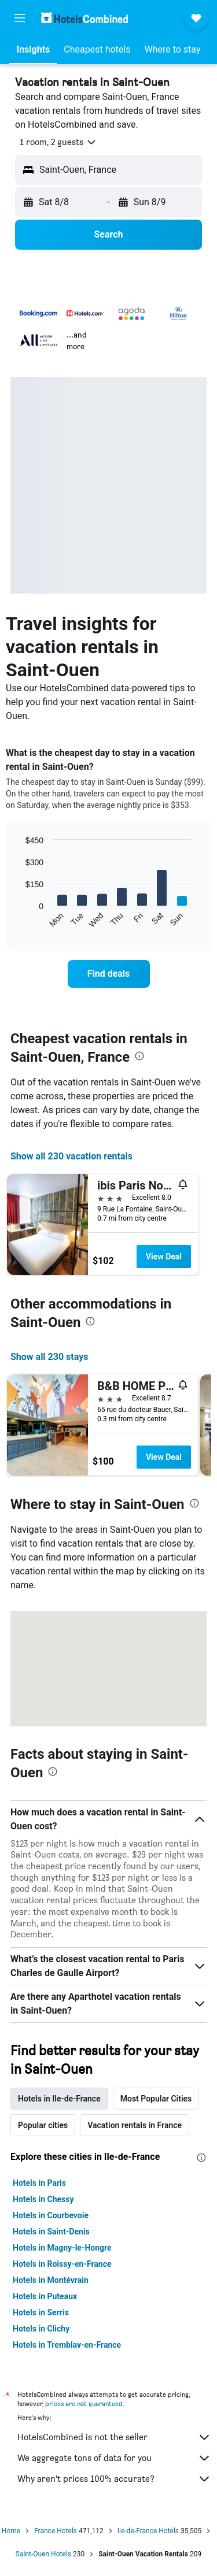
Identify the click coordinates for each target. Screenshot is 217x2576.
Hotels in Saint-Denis (51, 2231)
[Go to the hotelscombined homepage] (84, 17)
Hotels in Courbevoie (51, 2215)
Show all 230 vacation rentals (71, 1156)
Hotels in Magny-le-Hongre (62, 2247)
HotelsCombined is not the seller (114, 2437)
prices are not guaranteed (84, 2403)
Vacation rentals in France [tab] (134, 2125)
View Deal (164, 1256)
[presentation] (139, 1056)
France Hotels (55, 2531)
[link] (109, 974)
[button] (19, 18)
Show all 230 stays (49, 1356)
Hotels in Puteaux (45, 2296)
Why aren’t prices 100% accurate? (114, 2479)
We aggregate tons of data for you (114, 2458)
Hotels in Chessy (43, 2199)
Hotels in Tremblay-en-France (67, 2344)
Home (11, 2531)
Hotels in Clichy (41, 2328)
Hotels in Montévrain (51, 2280)
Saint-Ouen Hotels (43, 2554)
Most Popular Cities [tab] (156, 2098)
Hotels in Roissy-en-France (62, 2264)
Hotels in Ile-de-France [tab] (59, 2098)
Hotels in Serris (41, 2312)
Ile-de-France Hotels (148, 2531)
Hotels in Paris (39, 2183)
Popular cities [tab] (43, 2125)
